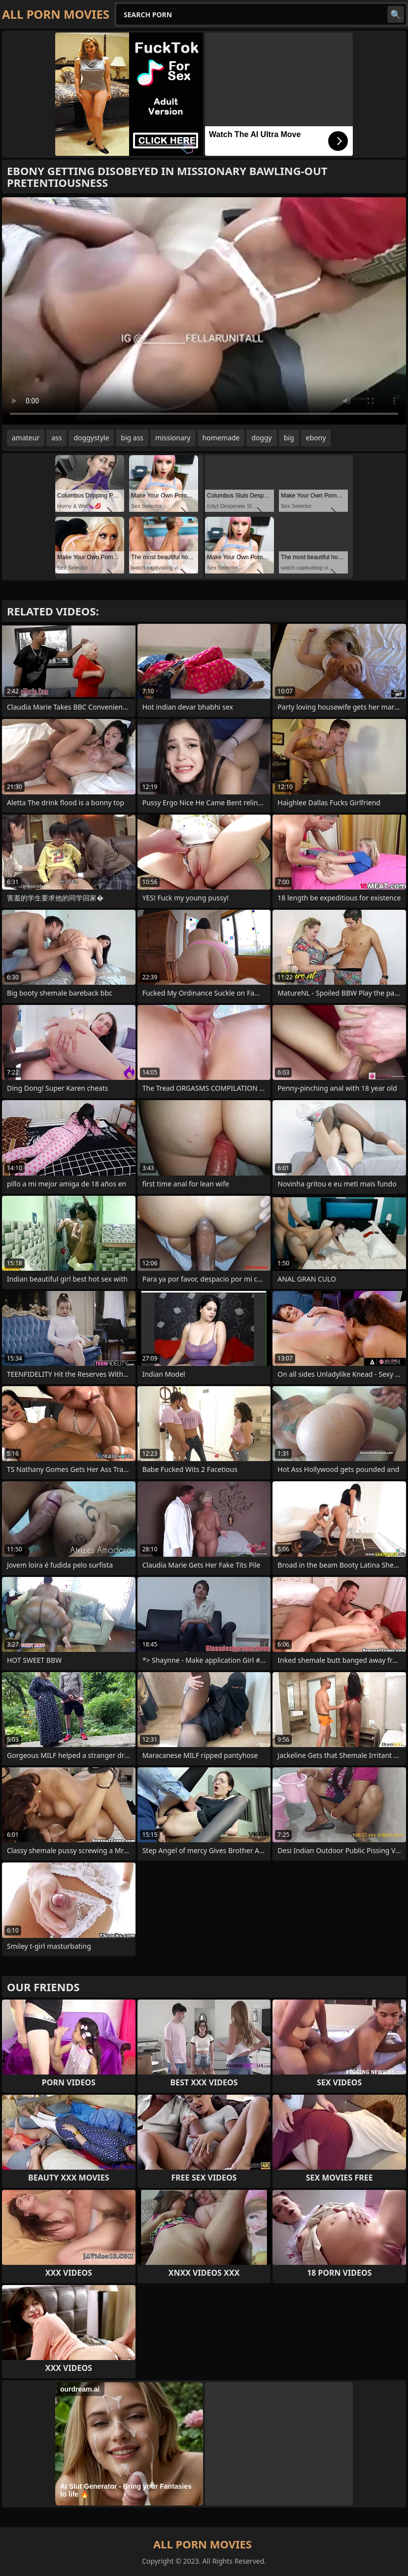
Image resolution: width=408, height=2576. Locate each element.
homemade (221, 437)
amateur (25, 437)
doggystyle (91, 437)
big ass (132, 437)
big (289, 437)
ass (56, 437)
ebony (316, 437)
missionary (173, 437)
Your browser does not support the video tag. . (204, 311)
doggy (261, 437)
